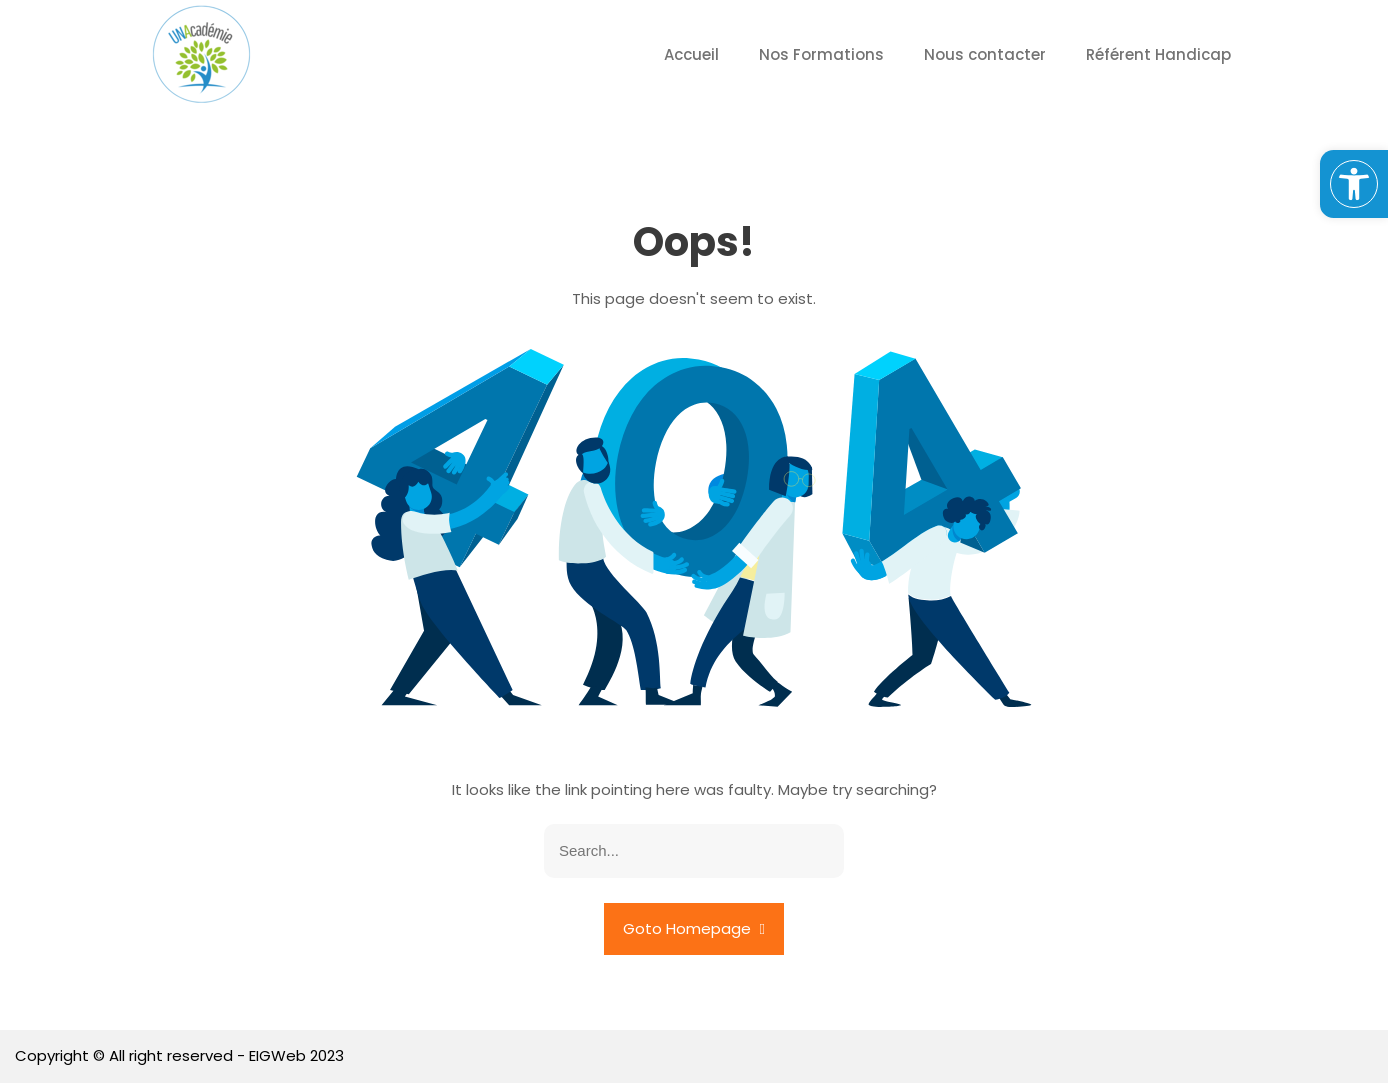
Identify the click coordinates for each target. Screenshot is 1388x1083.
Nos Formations (821, 54)
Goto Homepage (694, 928)
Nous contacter (985, 54)
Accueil (691, 54)
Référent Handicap (1158, 54)
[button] (1354, 184)
